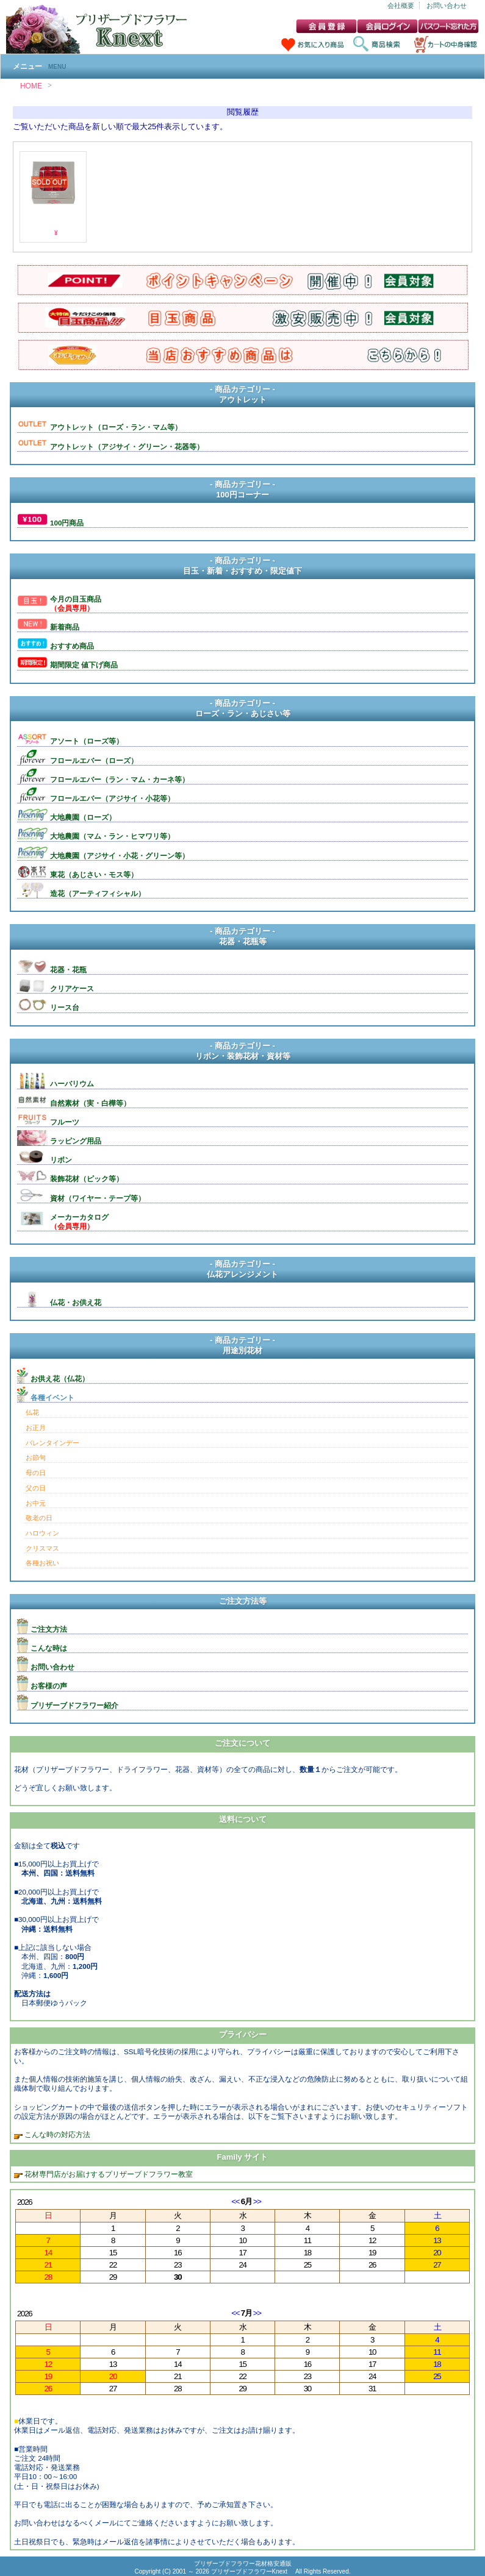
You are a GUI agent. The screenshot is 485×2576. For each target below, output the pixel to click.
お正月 (36, 1427)
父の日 (36, 1488)
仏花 (32, 1412)
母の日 (36, 1472)
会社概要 (400, 5)
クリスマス (42, 1548)
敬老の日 (39, 1517)
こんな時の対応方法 (56, 2134)
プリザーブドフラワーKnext (250, 2571)
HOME (31, 86)
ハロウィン (42, 1533)
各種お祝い (42, 1563)
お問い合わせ (446, 5)
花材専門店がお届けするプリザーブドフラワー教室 (108, 2174)
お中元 (36, 1503)
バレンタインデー (52, 1442)
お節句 (36, 1457)
